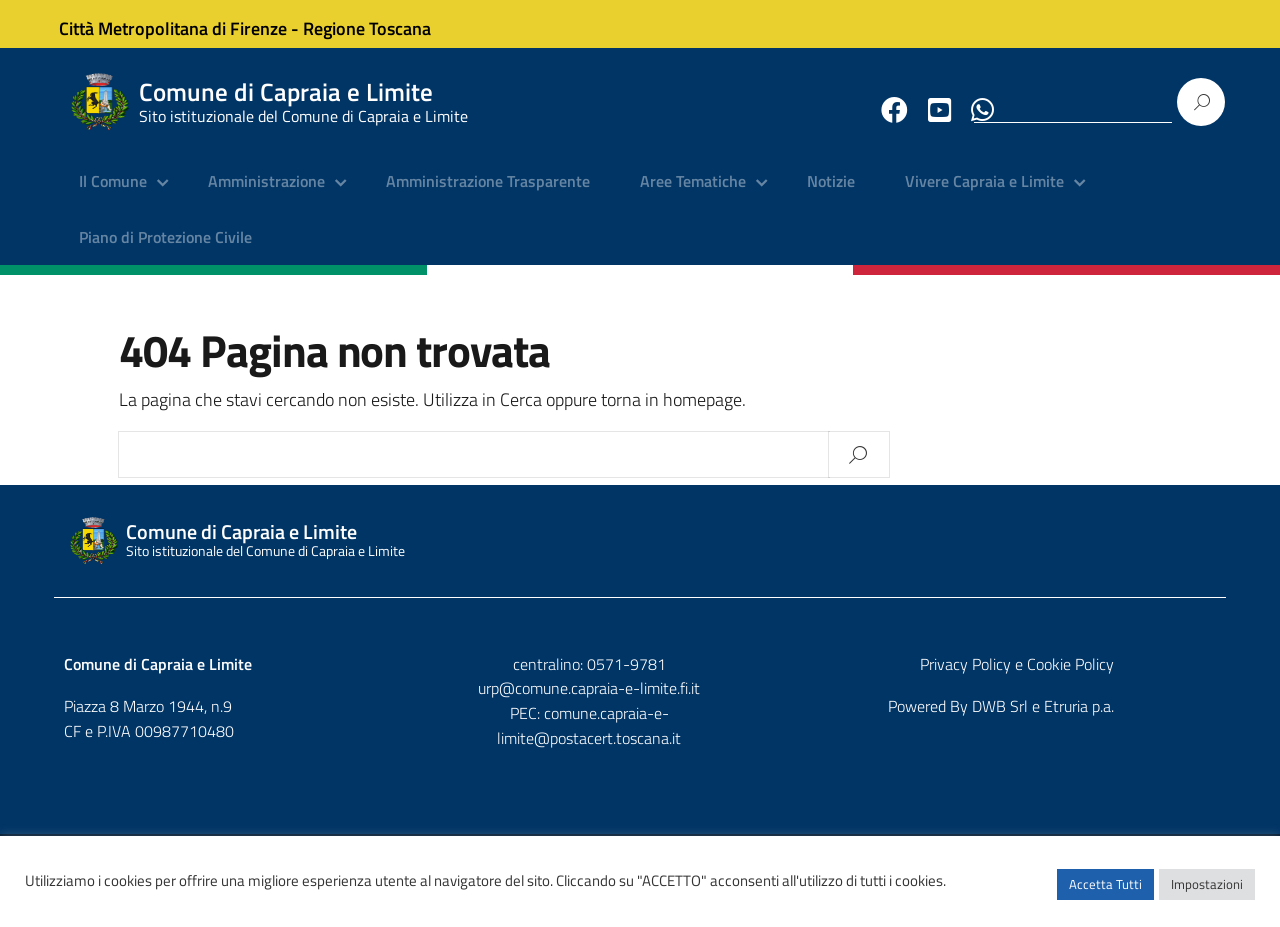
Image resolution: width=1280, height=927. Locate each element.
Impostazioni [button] (1207, 892)
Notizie (831, 195)
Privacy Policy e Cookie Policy (1119, 678)
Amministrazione (266, 195)
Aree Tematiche (693, 195)
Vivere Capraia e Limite (984, 195)
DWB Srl (1102, 721)
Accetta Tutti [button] (1105, 892)
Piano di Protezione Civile (165, 250)
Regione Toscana (380, 23)
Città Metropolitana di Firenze (186, 23)
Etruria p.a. (1181, 721)
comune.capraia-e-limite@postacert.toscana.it (657, 728)
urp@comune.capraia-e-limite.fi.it (640, 703)
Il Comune (113, 195)
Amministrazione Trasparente (488, 195)
